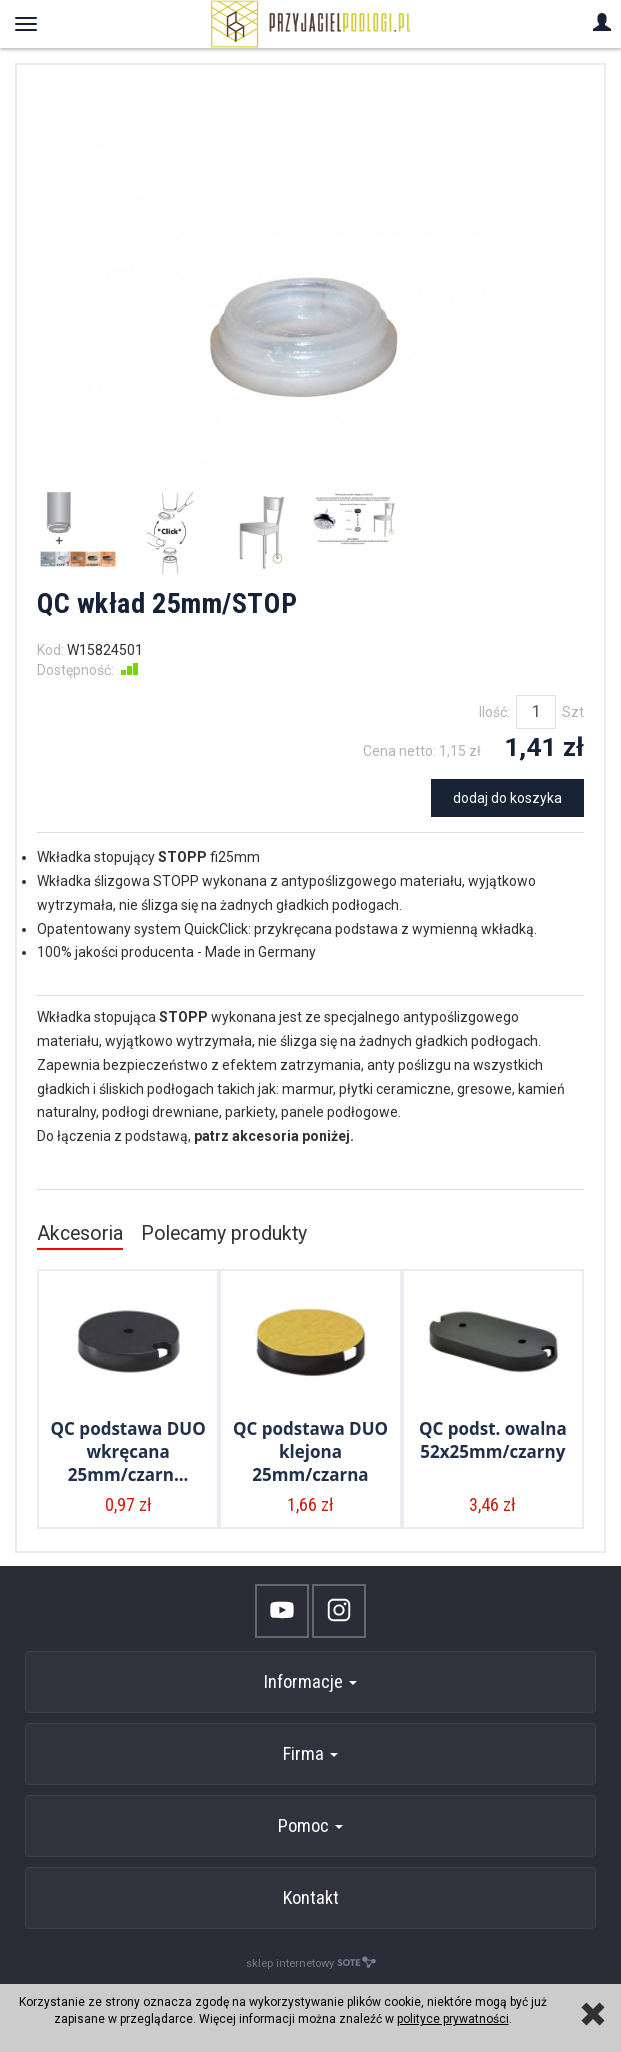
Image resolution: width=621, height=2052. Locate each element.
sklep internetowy (311, 1962)
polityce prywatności (453, 2019)
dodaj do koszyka (507, 798)
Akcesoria (80, 1233)
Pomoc (310, 1825)
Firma (310, 1753)
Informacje (310, 1681)
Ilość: (494, 712)
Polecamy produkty (224, 1233)
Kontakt (311, 1897)
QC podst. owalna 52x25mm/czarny (493, 1440)
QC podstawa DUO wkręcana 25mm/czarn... (128, 1451)
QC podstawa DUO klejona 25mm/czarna (310, 1451)
